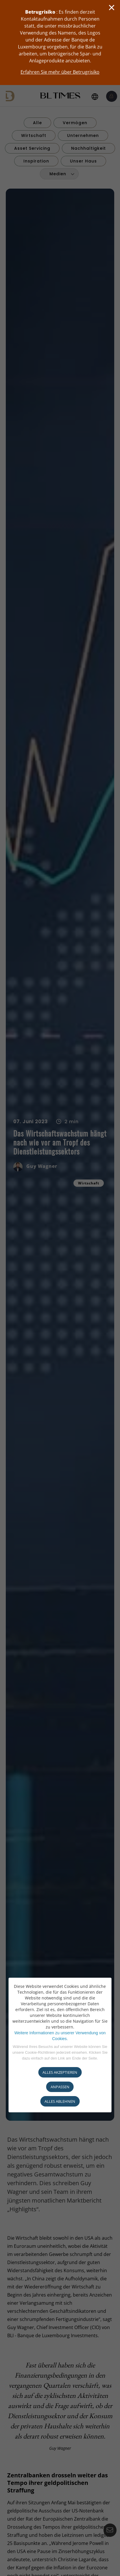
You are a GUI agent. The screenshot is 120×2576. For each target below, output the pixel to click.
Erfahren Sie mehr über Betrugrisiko (60, 72)
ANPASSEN (60, 2086)
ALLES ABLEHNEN (60, 2101)
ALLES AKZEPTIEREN (60, 2072)
